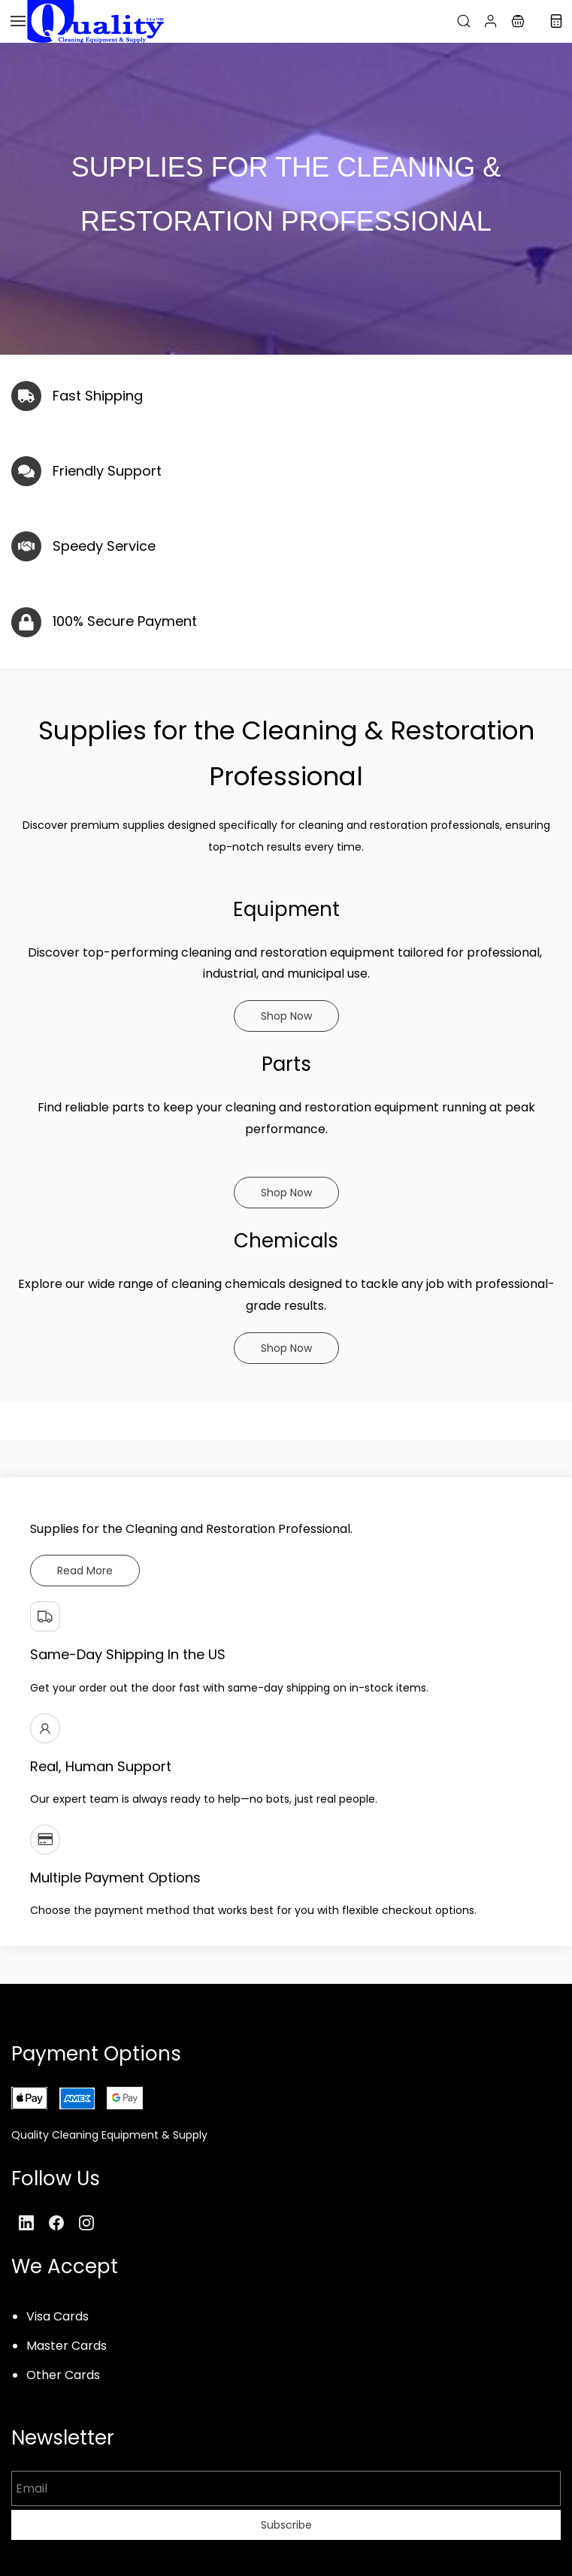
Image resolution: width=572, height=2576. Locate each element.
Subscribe (286, 2524)
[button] (517, 21)
